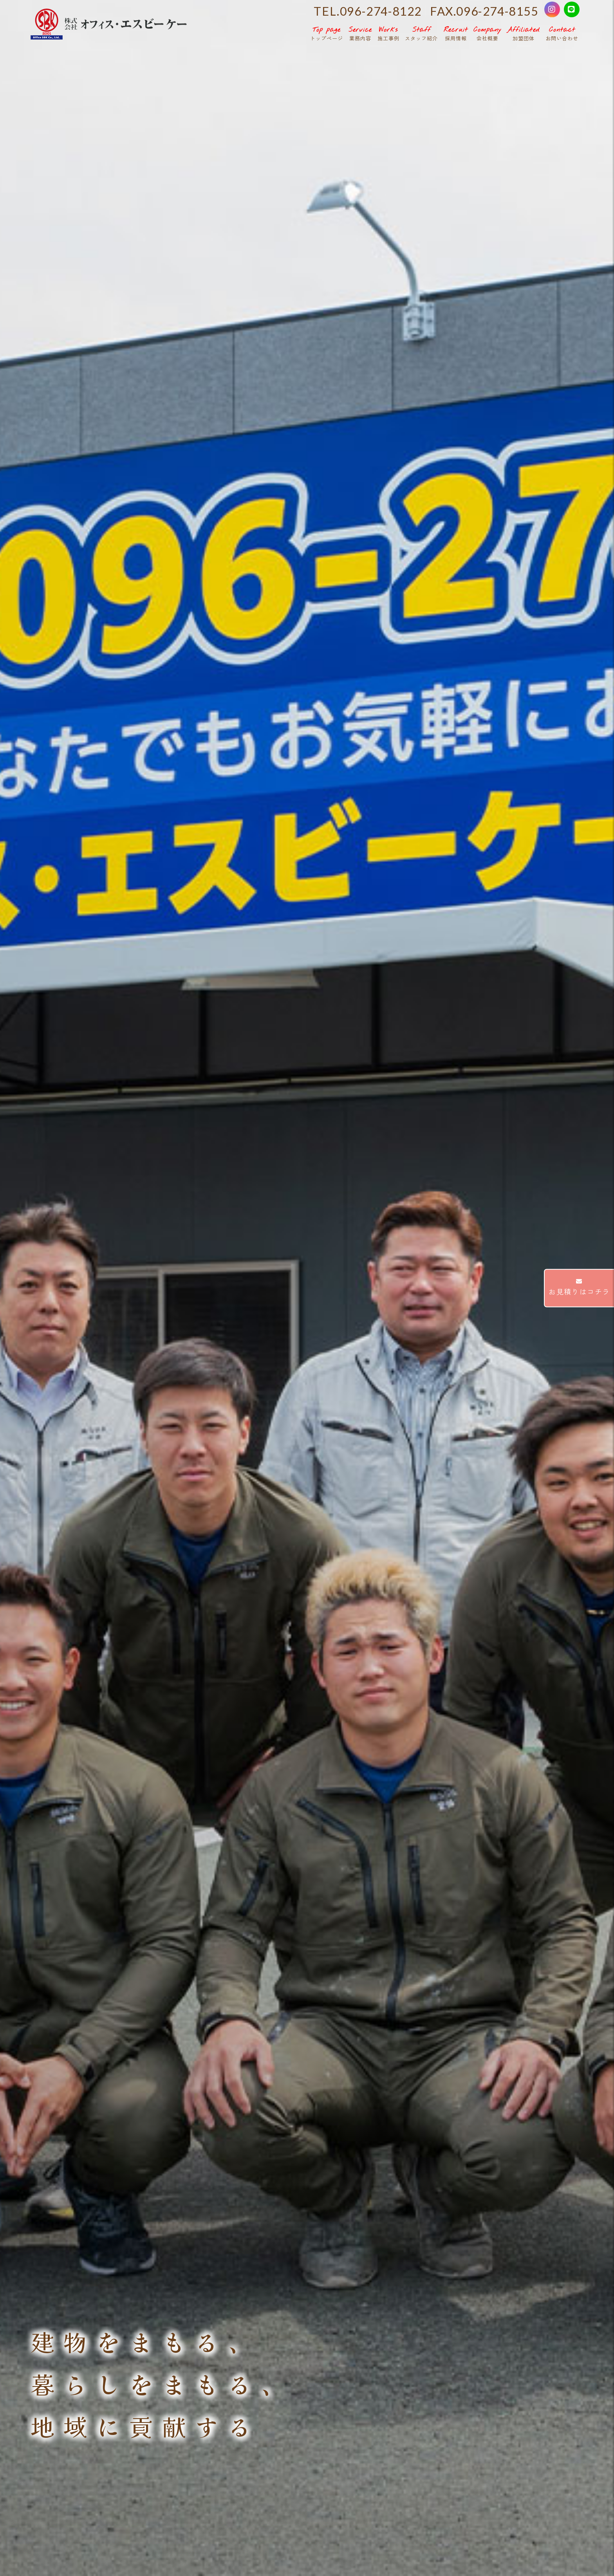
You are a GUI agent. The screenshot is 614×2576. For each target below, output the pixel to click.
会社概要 (487, 33)
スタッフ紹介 (421, 33)
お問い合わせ (562, 33)
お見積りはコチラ (579, 1287)
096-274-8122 (381, 11)
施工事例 (388, 33)
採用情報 (456, 33)
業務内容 (360, 33)
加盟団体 (523, 33)
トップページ (326, 33)
